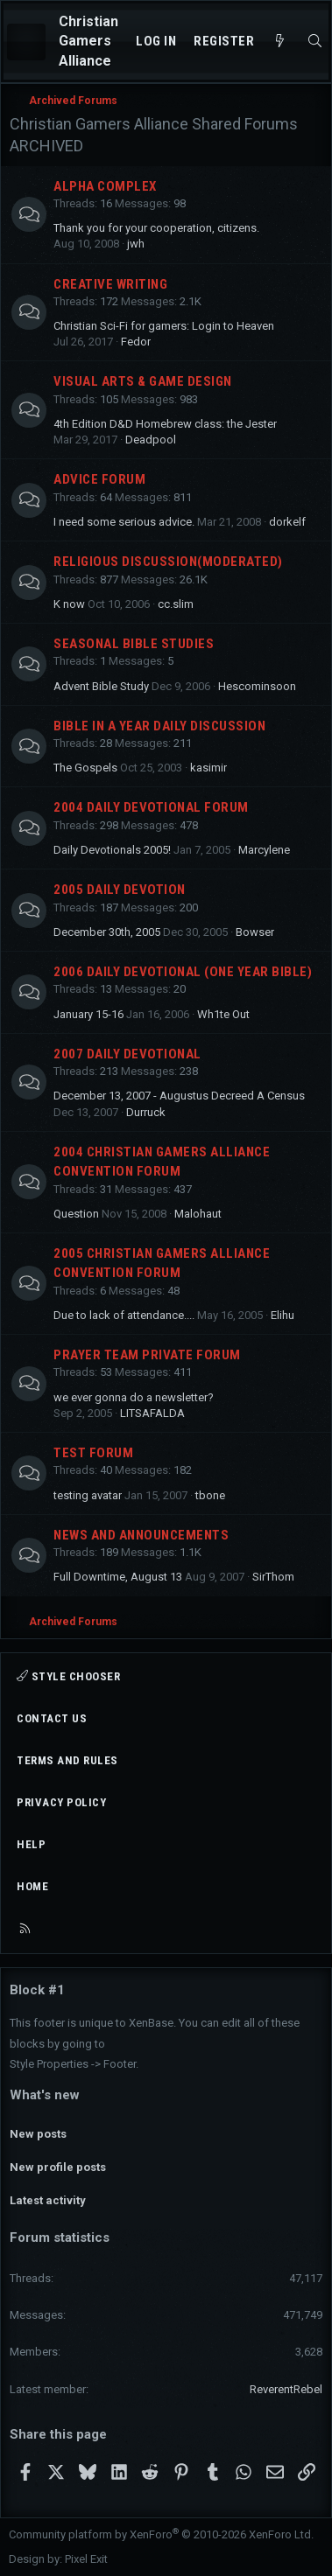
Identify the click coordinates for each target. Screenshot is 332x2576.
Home (32, 1886)
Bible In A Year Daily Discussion (159, 726)
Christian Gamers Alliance (88, 41)
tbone (210, 1495)
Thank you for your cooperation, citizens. (156, 227)
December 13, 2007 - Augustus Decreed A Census (179, 1095)
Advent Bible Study (101, 686)
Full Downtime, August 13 (117, 1576)
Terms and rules (67, 1760)
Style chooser (68, 1676)
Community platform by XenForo (161, 2534)
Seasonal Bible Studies (133, 644)
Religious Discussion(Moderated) (168, 561)
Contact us (52, 1718)
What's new (45, 2095)
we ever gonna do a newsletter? (133, 1397)
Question (76, 1213)
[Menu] (26, 42)
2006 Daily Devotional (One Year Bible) (182, 972)
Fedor (136, 341)
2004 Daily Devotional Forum (151, 807)
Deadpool (150, 439)
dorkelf (287, 521)
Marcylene (264, 849)
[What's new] (280, 41)
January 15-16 (88, 1014)
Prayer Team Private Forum (147, 1355)
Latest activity (48, 2200)
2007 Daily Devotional (127, 1054)
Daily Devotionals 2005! (112, 849)
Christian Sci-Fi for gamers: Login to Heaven (163, 325)
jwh (136, 243)
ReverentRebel (286, 2389)
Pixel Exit (86, 2559)
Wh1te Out (223, 1014)
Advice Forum (99, 479)
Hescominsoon (257, 686)
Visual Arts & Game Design (142, 381)
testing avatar (87, 1495)
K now (69, 604)
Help (31, 1844)
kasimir (208, 767)
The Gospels (85, 767)
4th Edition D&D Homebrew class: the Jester (165, 423)
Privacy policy (61, 1802)
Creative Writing (110, 284)
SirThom (273, 1576)
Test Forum (93, 1453)
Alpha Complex (105, 186)
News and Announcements (141, 1535)
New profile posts (58, 2167)
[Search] (315, 41)
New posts (38, 2133)
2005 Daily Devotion (119, 889)
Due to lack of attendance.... (123, 1315)
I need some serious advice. (123, 521)
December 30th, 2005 (106, 932)
